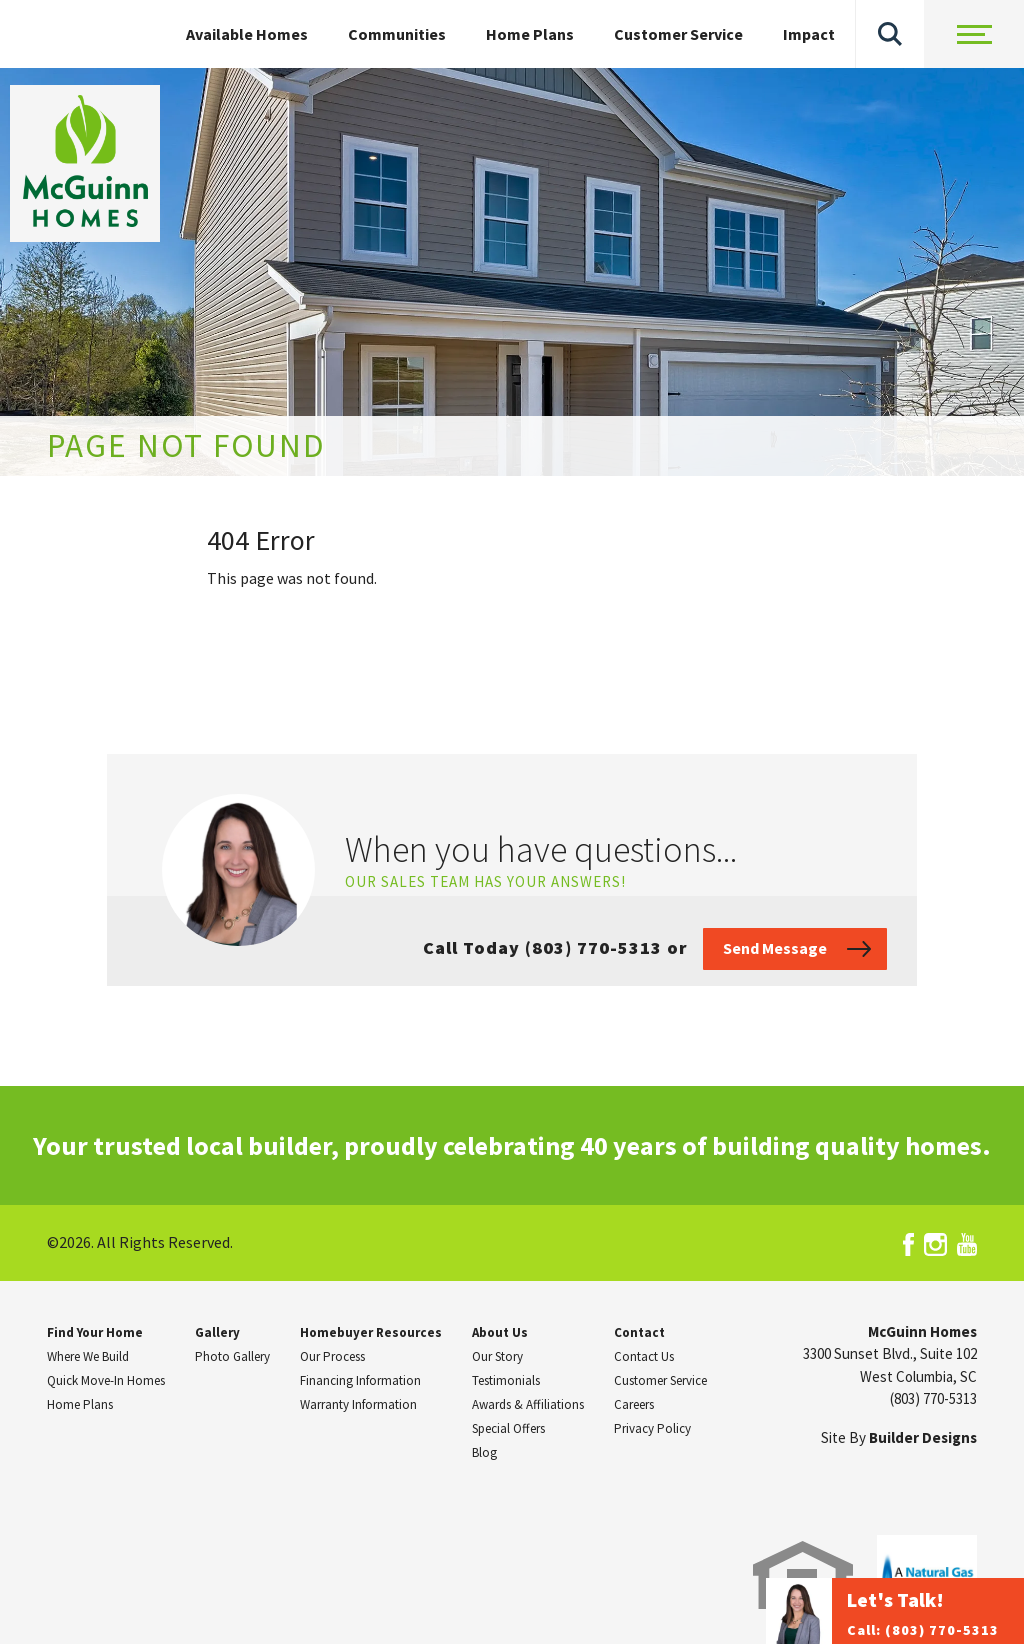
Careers (634, 1404)
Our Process (332, 1356)
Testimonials (506, 1380)
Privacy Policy (652, 1428)
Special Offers (508, 1428)
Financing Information (360, 1380)
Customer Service (678, 34)
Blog (484, 1452)
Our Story (497, 1356)
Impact (809, 34)
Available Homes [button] (247, 34)
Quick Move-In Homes (106, 1380)
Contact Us (644, 1356)
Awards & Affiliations (528, 1404)
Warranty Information (358, 1404)
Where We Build (88, 1356)
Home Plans (530, 34)
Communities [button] (397, 34)
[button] (890, 34)
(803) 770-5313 (933, 1398)
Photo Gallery (232, 1356)
